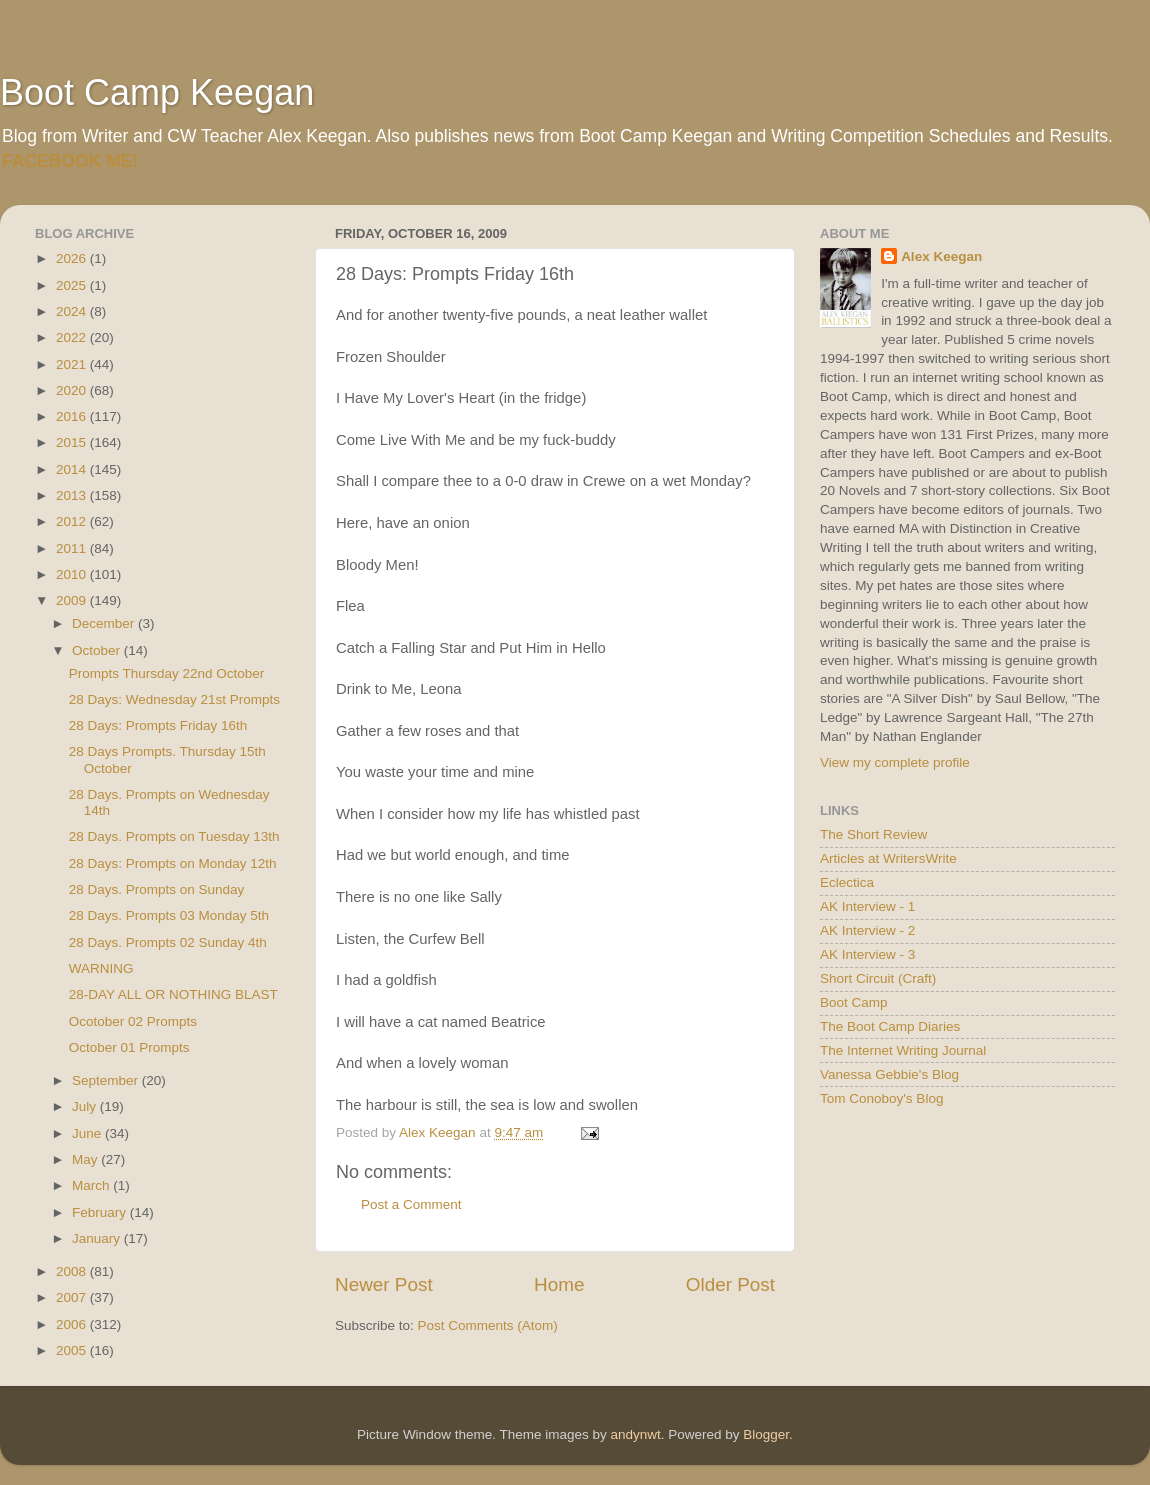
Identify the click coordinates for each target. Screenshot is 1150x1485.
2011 (73, 548)
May (86, 1159)
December (105, 623)
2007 (73, 1297)
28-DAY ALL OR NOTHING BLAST (173, 994)
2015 (73, 442)
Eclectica (847, 882)
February (101, 1212)
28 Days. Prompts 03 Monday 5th (169, 915)
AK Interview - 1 (867, 906)
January (98, 1238)
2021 (73, 364)
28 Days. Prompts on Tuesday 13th (174, 836)
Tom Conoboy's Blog (881, 1098)
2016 (73, 416)
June (88, 1133)
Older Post (730, 1284)
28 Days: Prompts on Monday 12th (173, 863)
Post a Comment (411, 1204)
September (107, 1080)
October (98, 650)
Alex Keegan (941, 256)
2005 (73, 1350)
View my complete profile (895, 762)
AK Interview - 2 (867, 930)
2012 (73, 521)
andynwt (635, 1434)
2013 (73, 495)
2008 (73, 1271)
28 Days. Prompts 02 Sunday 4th (168, 942)
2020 (73, 390)
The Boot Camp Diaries (890, 1026)
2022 (73, 337)
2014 (73, 469)
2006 (73, 1324)
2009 (73, 600)
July (86, 1106)
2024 (73, 311)
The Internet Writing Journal (903, 1050)
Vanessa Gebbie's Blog (889, 1074)
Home (559, 1284)
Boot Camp (854, 1002)
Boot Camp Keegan (157, 92)
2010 (73, 574)
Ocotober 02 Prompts (133, 1021)
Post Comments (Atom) (488, 1325)
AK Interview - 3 (867, 954)
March (92, 1185)
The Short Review (873, 834)
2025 (73, 285)
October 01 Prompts (129, 1047)
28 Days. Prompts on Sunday (157, 889)
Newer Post (384, 1284)
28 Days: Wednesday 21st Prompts (174, 699)
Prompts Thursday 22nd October (167, 673)
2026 (73, 258)
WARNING (101, 968)
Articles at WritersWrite (888, 858)
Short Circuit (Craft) (878, 978)
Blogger (766, 1434)
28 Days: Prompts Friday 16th (158, 725)
